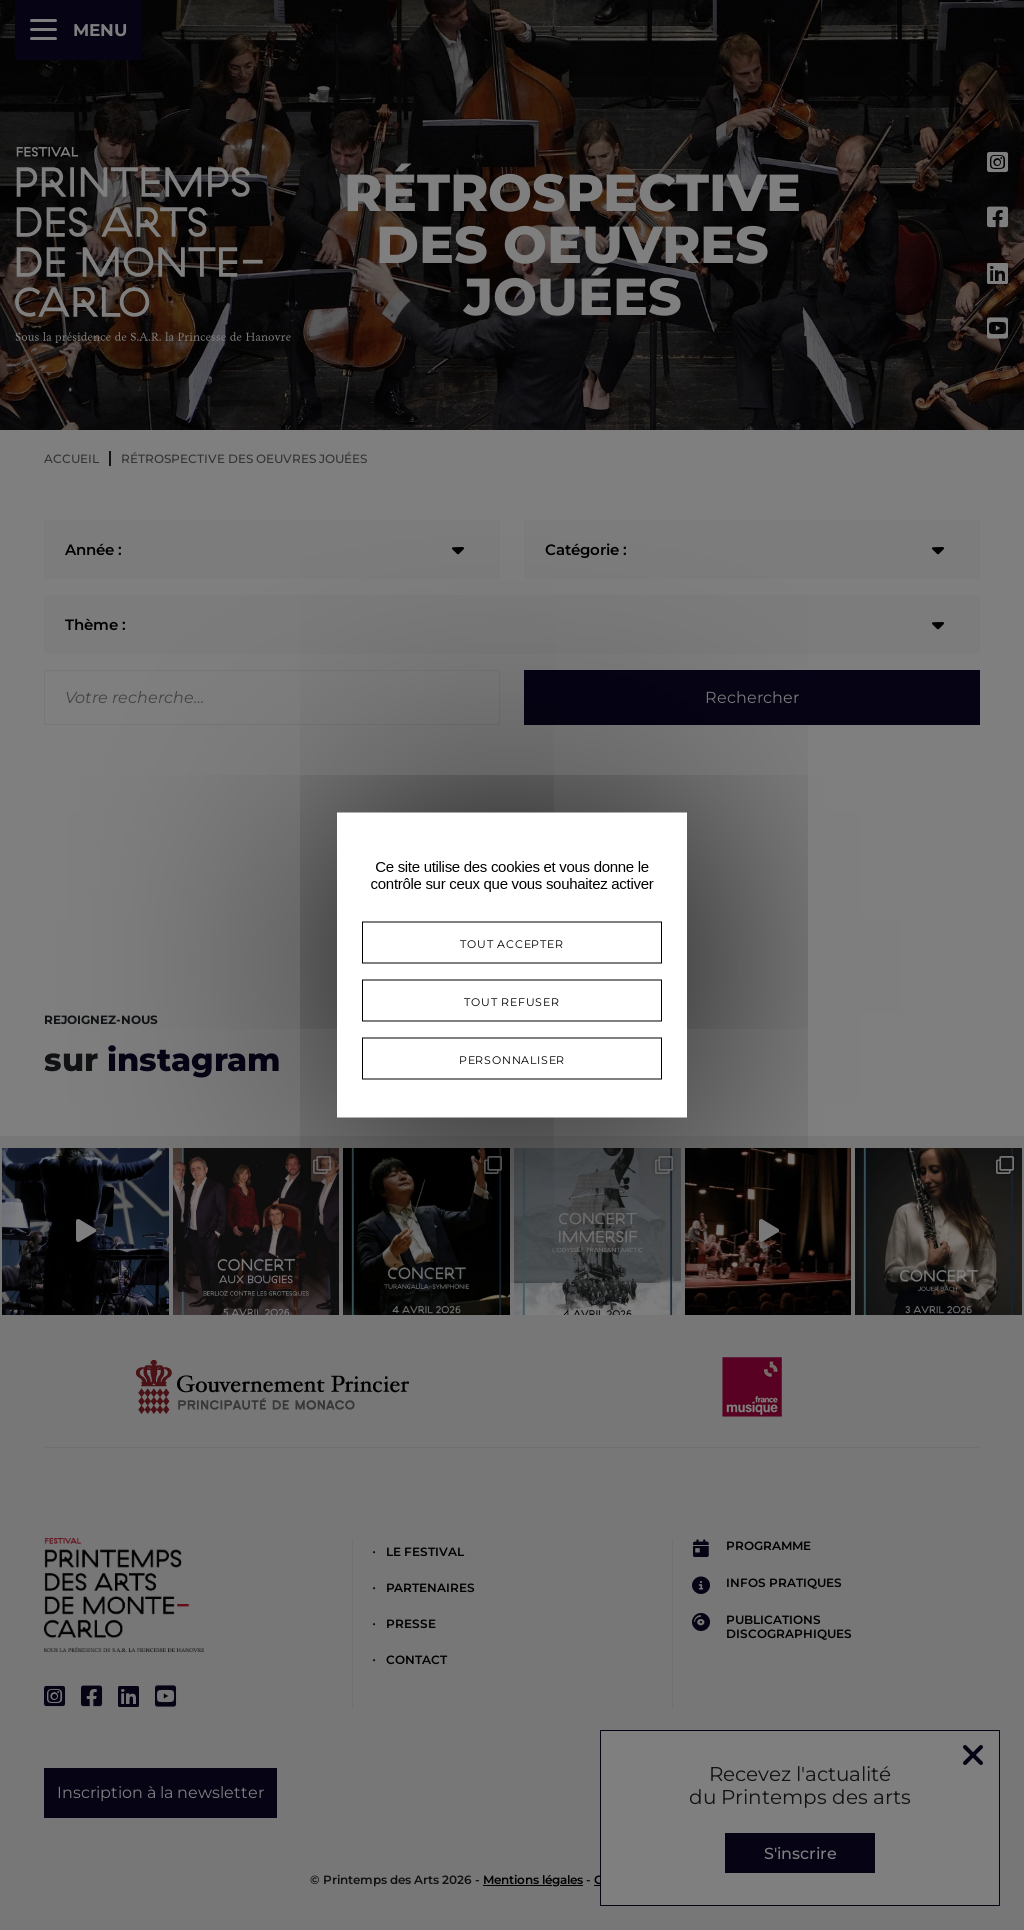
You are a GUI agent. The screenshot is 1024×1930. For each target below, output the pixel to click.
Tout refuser (512, 1000)
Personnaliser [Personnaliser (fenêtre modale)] (512, 1058)
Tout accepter (511, 942)
